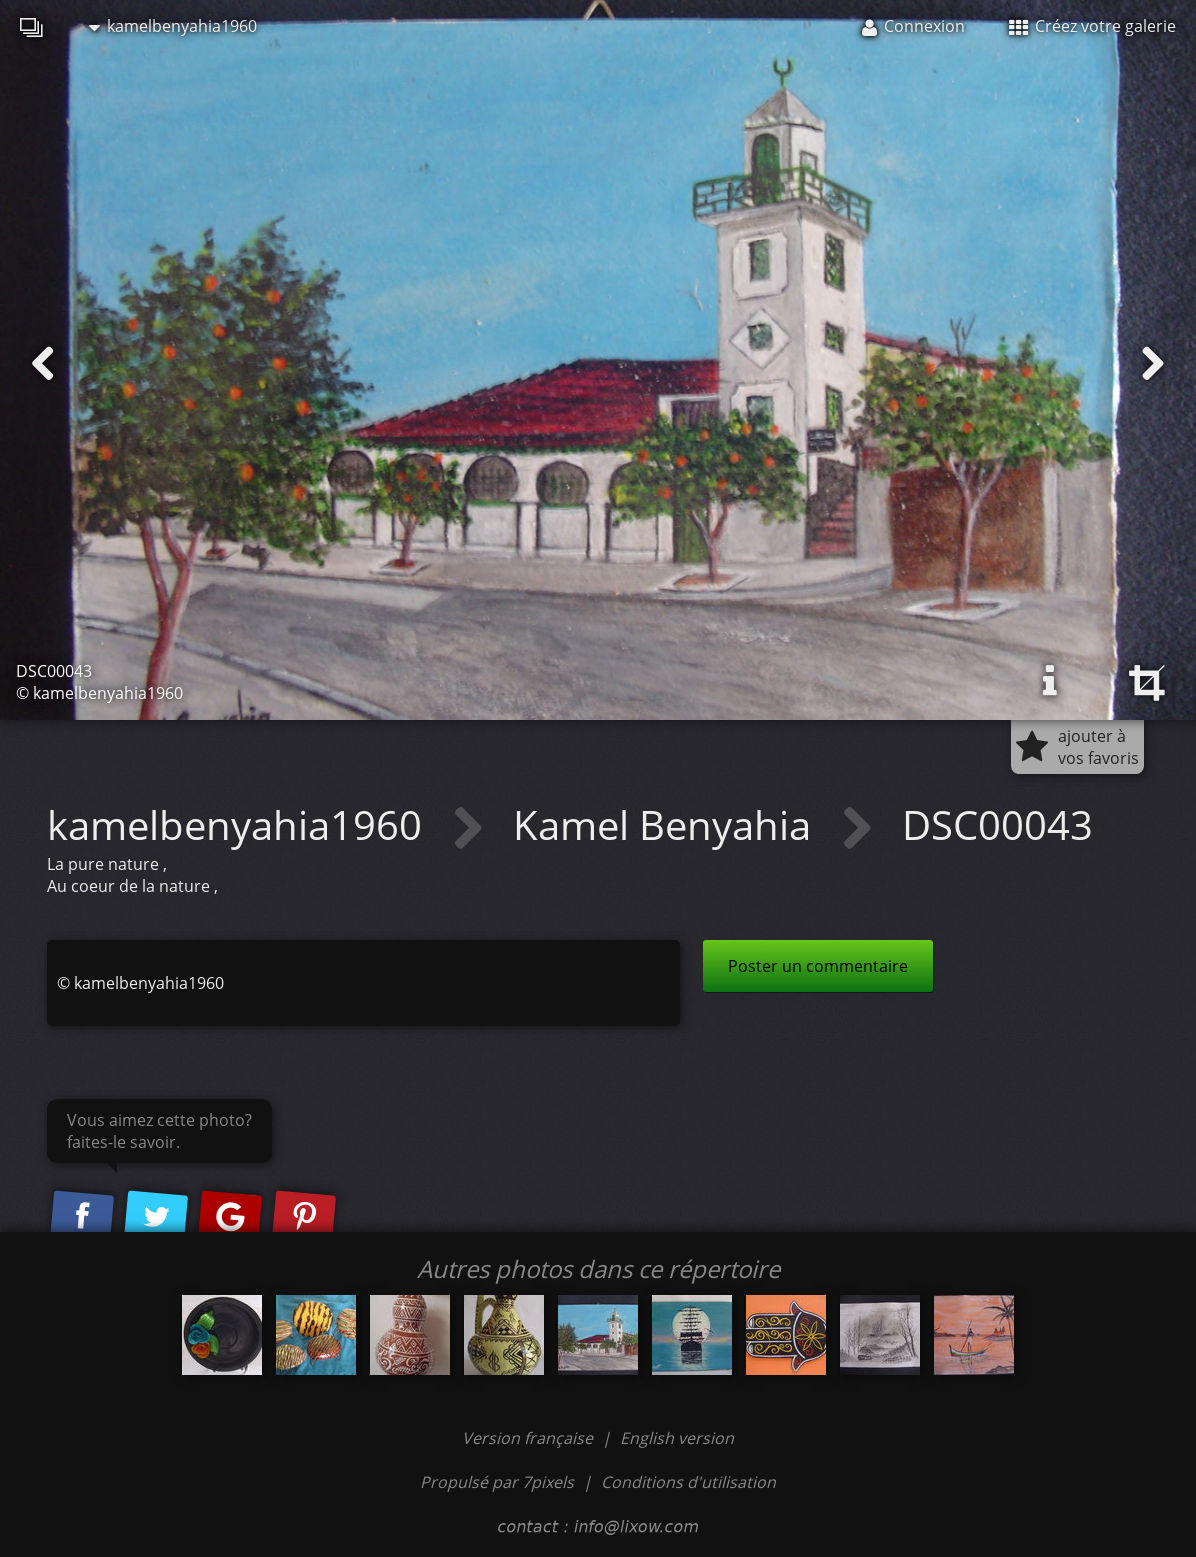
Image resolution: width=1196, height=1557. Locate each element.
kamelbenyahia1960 (173, 26)
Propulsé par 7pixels (497, 1482)
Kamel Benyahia (667, 824)
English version (677, 1438)
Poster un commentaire (818, 966)
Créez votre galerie (1092, 26)
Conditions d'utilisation (688, 1482)
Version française (529, 1438)
